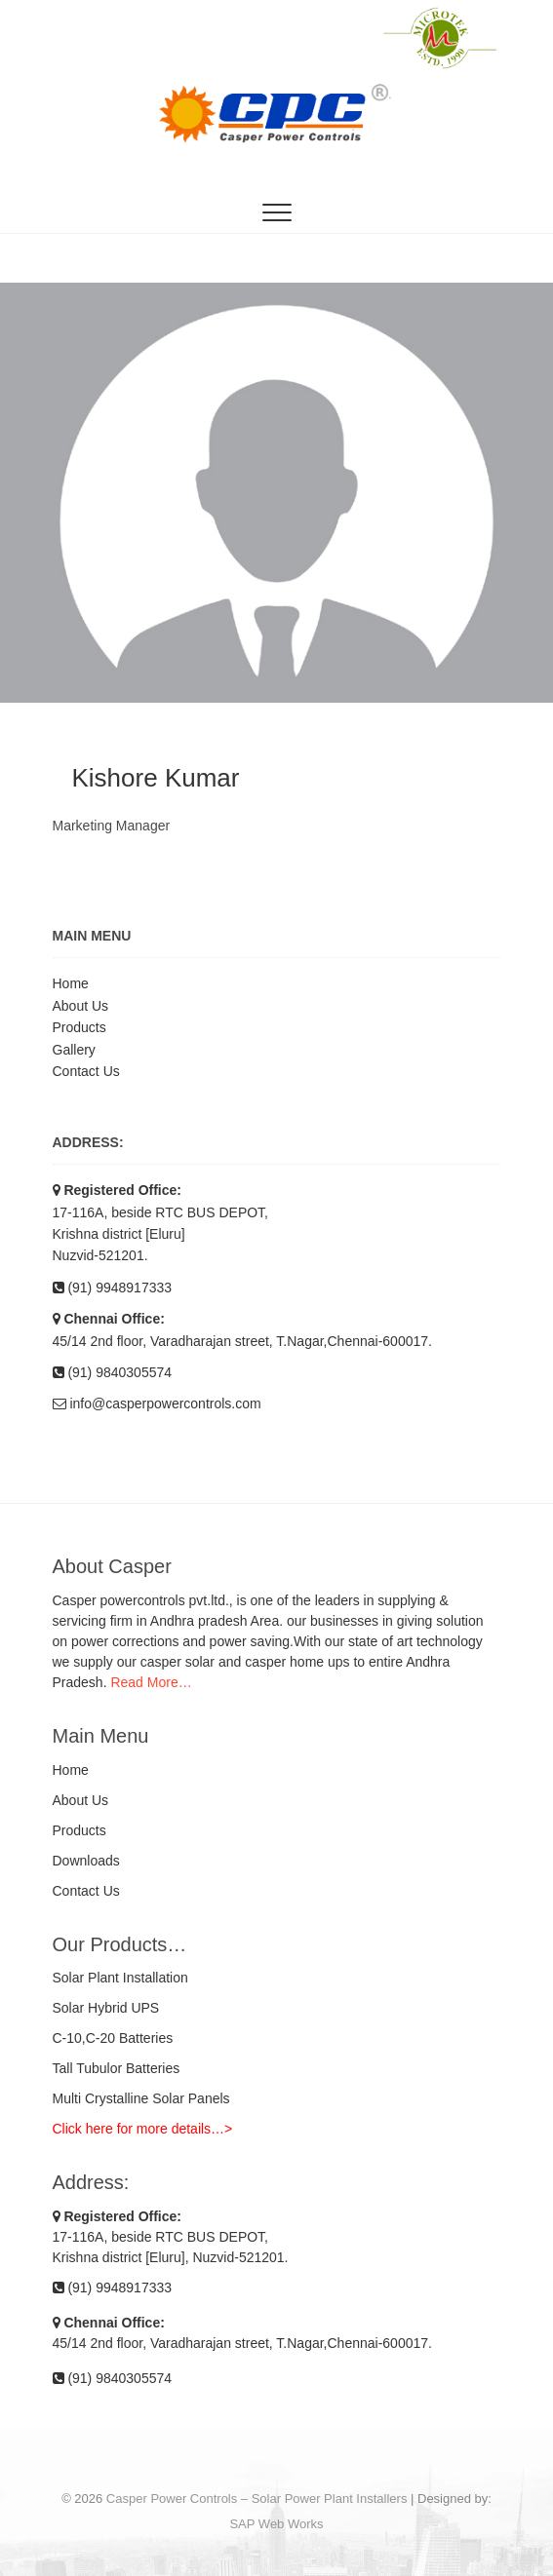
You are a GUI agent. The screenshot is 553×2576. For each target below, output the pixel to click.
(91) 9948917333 (113, 1287)
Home (71, 983)
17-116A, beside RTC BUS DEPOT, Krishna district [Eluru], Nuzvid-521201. (171, 2237)
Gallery (74, 1049)
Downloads (86, 1860)
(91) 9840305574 (113, 1372)
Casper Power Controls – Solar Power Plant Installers (257, 2498)
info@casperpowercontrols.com (157, 1403)
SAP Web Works (276, 2524)
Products (79, 1027)
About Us (81, 1006)
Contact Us (86, 1071)
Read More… (150, 1682)
